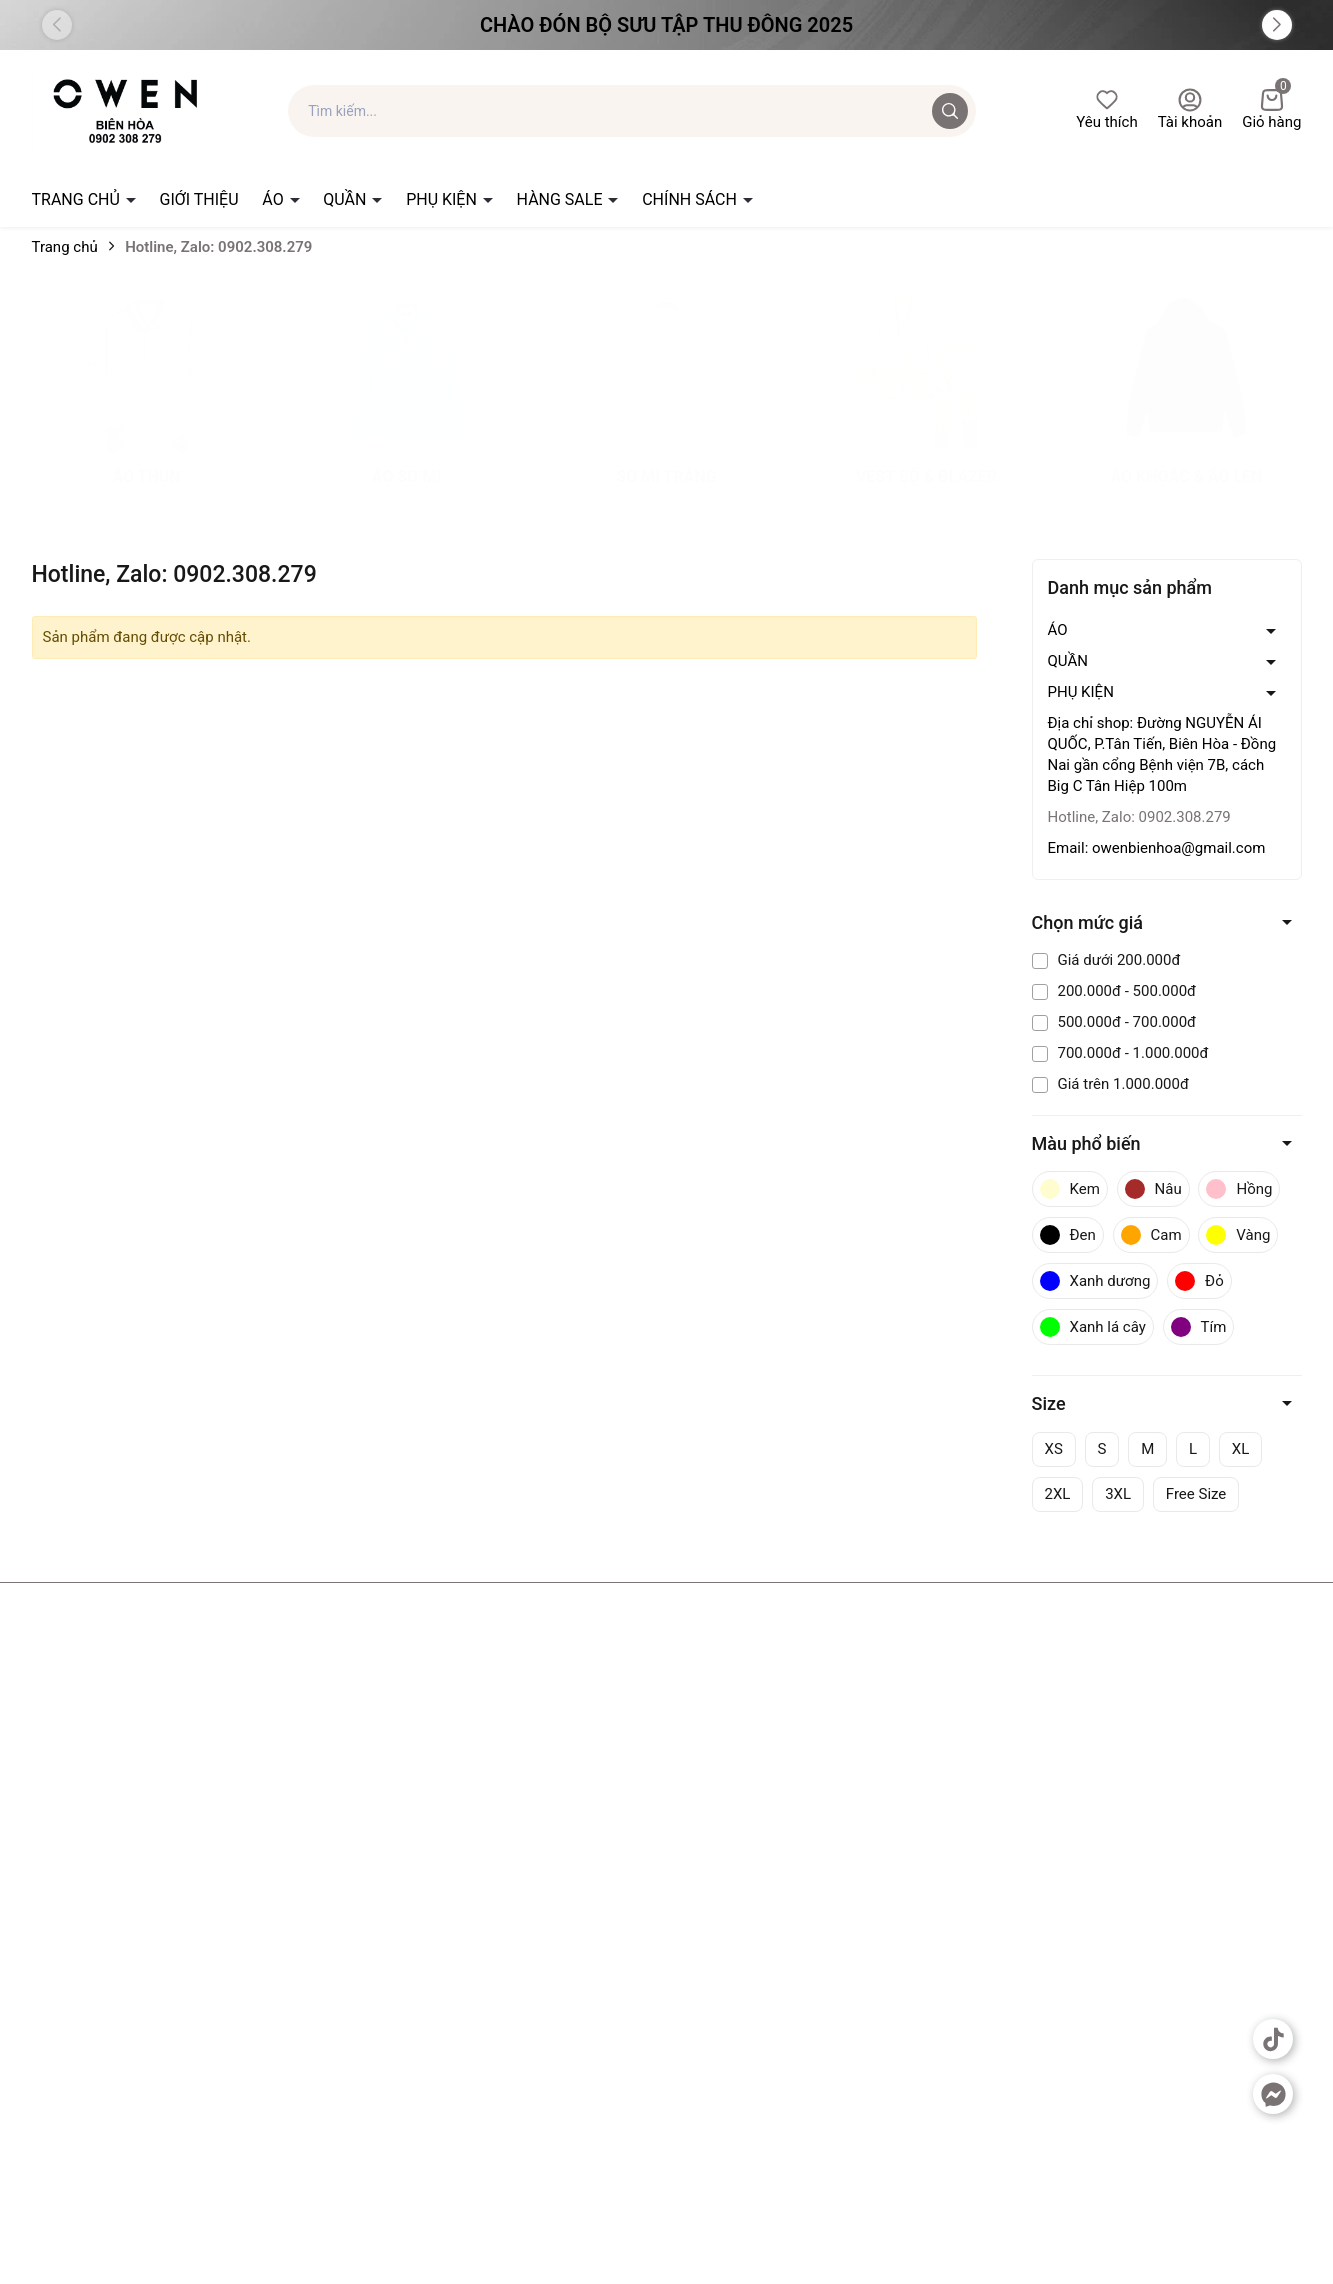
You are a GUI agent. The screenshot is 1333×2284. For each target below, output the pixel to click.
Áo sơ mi (406, 496)
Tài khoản (1190, 109)
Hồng (1239, 1189)
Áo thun (146, 496)
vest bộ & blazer (926, 496)
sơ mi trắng (666, 496)
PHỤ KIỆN (443, 199)
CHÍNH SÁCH (691, 199)
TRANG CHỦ (78, 199)
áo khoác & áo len (1186, 496)
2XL (1058, 1494)
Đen (1068, 1235)
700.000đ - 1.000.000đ (1120, 1053)
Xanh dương (1095, 1281)
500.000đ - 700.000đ (1114, 1022)
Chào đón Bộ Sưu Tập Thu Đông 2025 (666, 25)
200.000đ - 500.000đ (1114, 991)
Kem (1070, 1189)
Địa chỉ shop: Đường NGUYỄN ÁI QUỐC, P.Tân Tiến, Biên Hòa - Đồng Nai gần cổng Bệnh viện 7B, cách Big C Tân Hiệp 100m (1162, 754)
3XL (1118, 1494)
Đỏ (1199, 1281)
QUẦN (346, 199)
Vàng (1238, 1235)
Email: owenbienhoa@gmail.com (1157, 848)
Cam (1151, 1235)
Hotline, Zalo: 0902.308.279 (1139, 817)
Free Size (1196, 1494)
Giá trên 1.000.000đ (1110, 1084)
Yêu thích (1106, 109)
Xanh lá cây (1093, 1327)
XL (1240, 1449)
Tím (1199, 1327)
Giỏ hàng (1271, 109)
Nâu (1153, 1189)
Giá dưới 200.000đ (1106, 960)
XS (1054, 1449)
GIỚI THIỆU (199, 199)
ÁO (274, 199)
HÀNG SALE (562, 199)
